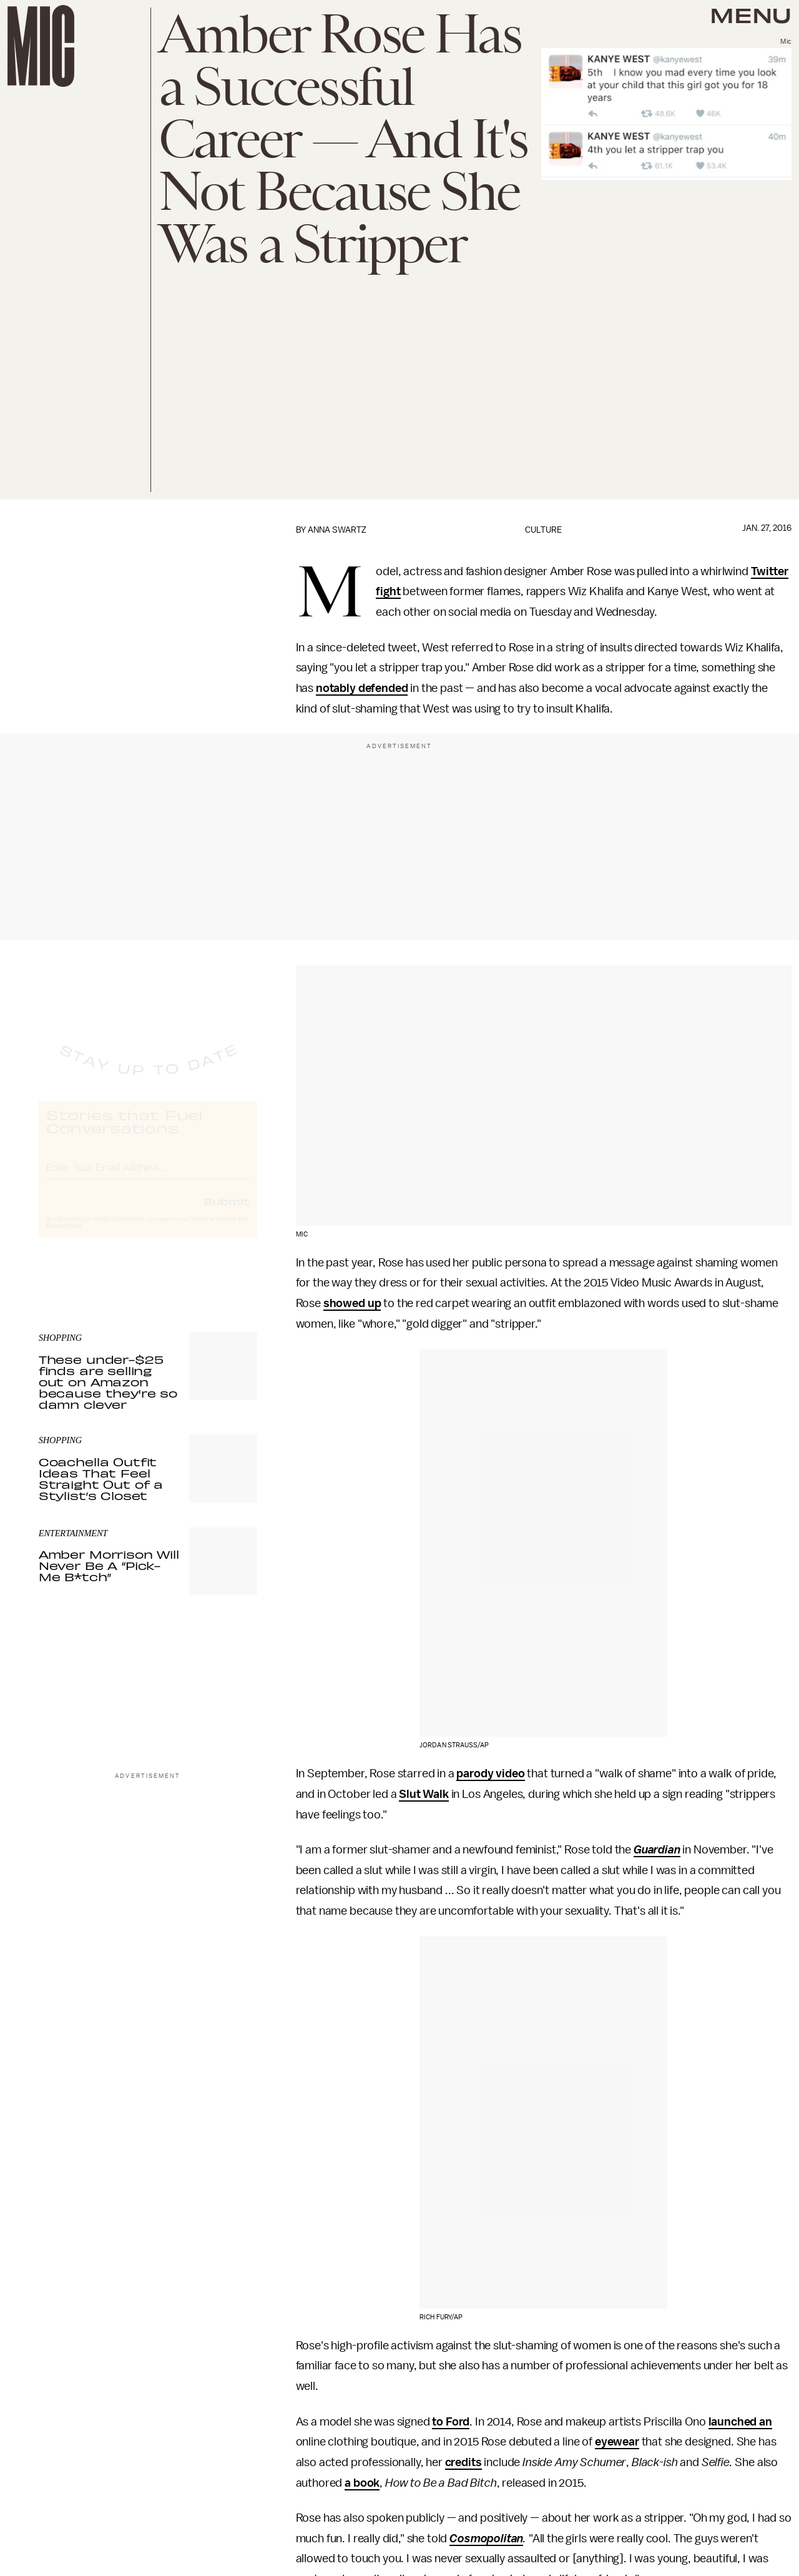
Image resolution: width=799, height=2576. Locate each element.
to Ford (450, 2422)
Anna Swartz (337, 530)
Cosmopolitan (486, 2538)
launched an (740, 2422)
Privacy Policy (64, 1237)
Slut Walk (424, 1794)
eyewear (617, 2441)
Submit (226, 1212)
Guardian (657, 1849)
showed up (352, 1303)
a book (362, 2483)
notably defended (362, 688)
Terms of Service (213, 1230)
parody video (490, 1773)
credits (463, 2462)
